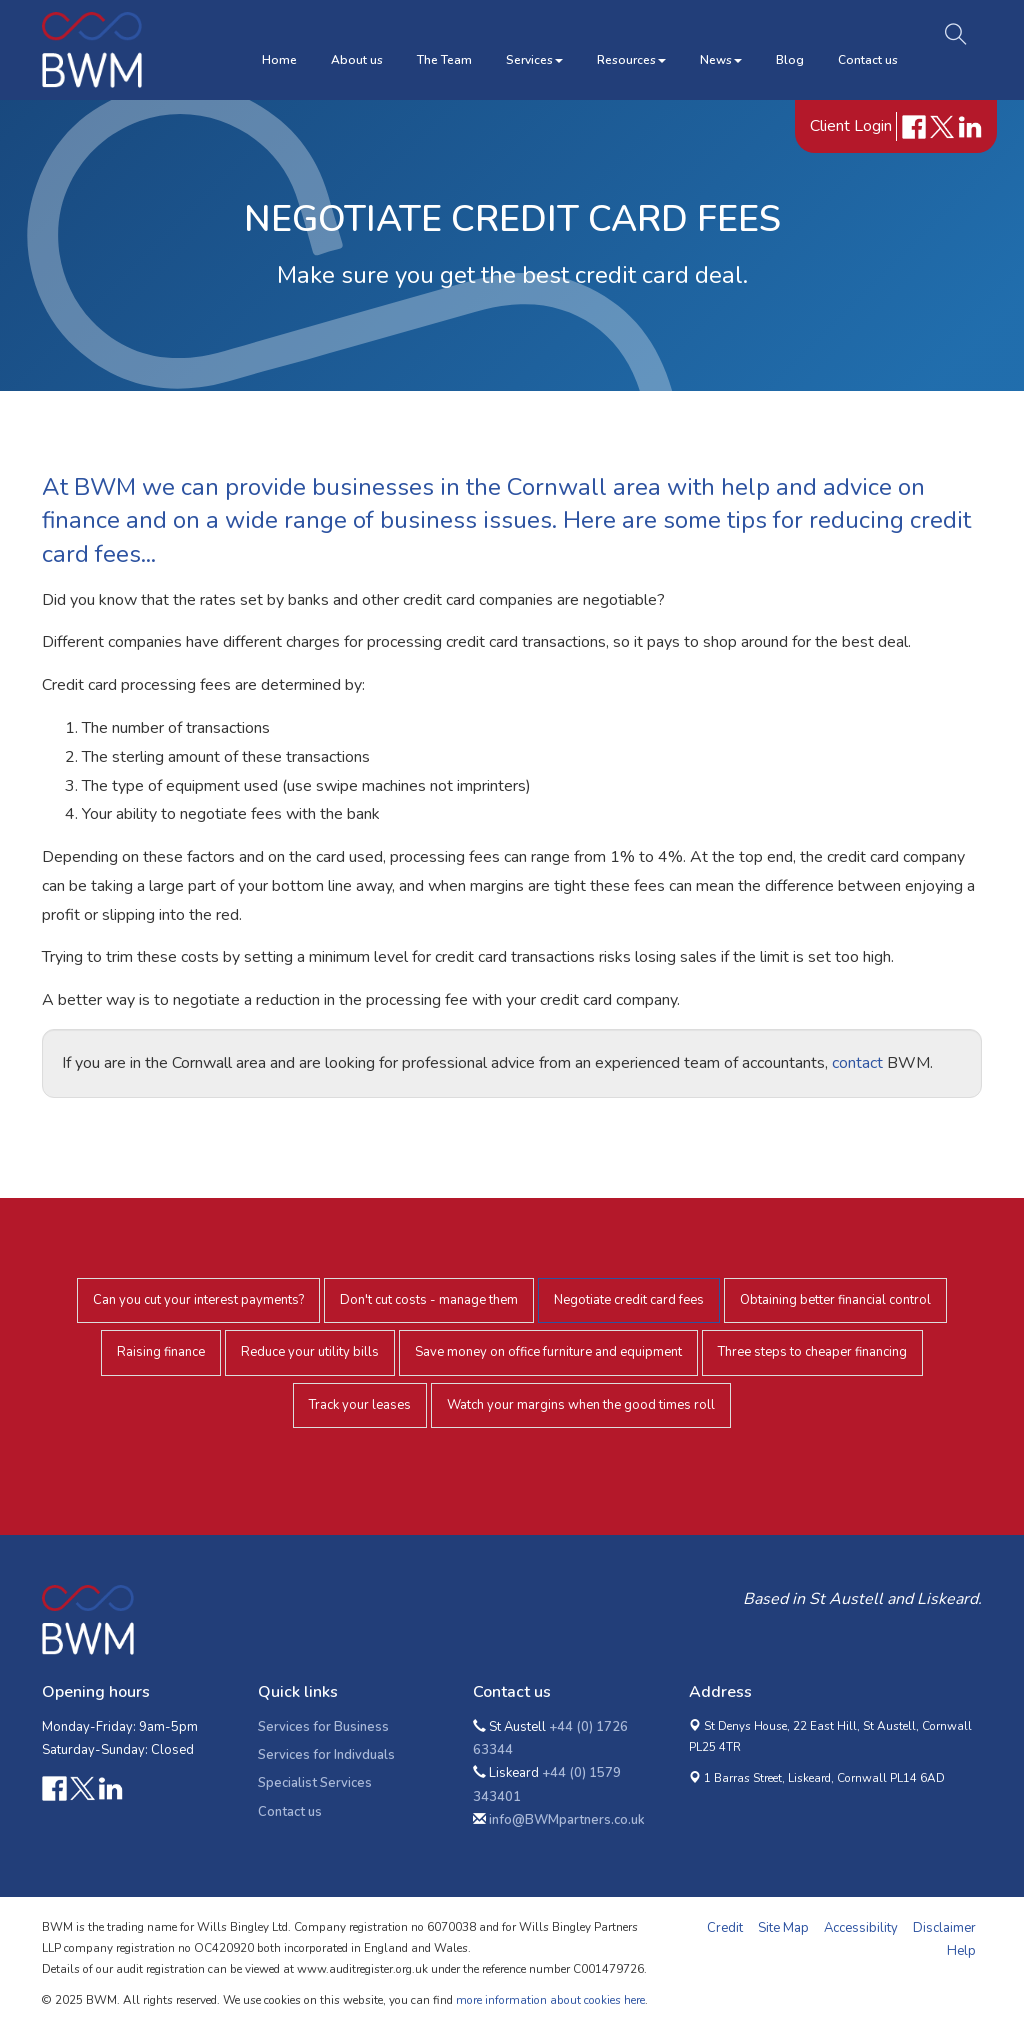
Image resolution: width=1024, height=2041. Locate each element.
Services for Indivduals (326, 1755)
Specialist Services (315, 1783)
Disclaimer (944, 1928)
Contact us (868, 60)
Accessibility (861, 1928)
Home (279, 60)
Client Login (853, 126)
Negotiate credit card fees (629, 1300)
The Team (444, 60)
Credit (725, 1928)
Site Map (783, 1928)
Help (961, 1951)
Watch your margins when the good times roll (581, 1405)
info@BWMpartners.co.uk (567, 1820)
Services (534, 60)
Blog (790, 60)
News (721, 60)
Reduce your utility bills (310, 1352)
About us (357, 60)
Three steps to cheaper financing (812, 1352)
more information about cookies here (550, 2000)
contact (857, 1063)
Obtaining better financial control (835, 1300)
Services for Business (323, 1727)
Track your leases (360, 1405)
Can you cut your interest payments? (198, 1300)
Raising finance (161, 1352)
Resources (631, 60)
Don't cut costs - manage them (429, 1300)
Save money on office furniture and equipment (548, 1352)
